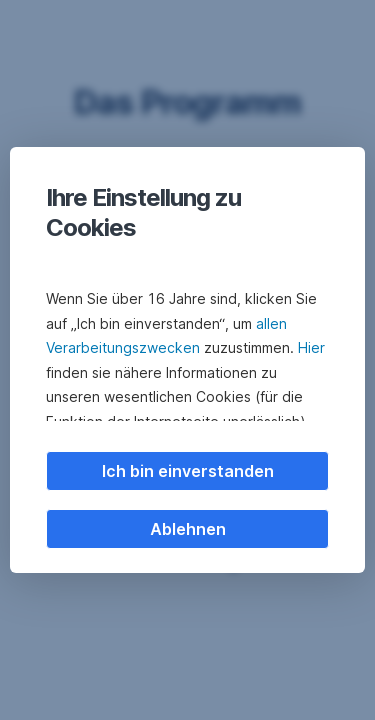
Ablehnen (188, 529)
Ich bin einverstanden (188, 471)
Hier (311, 347)
